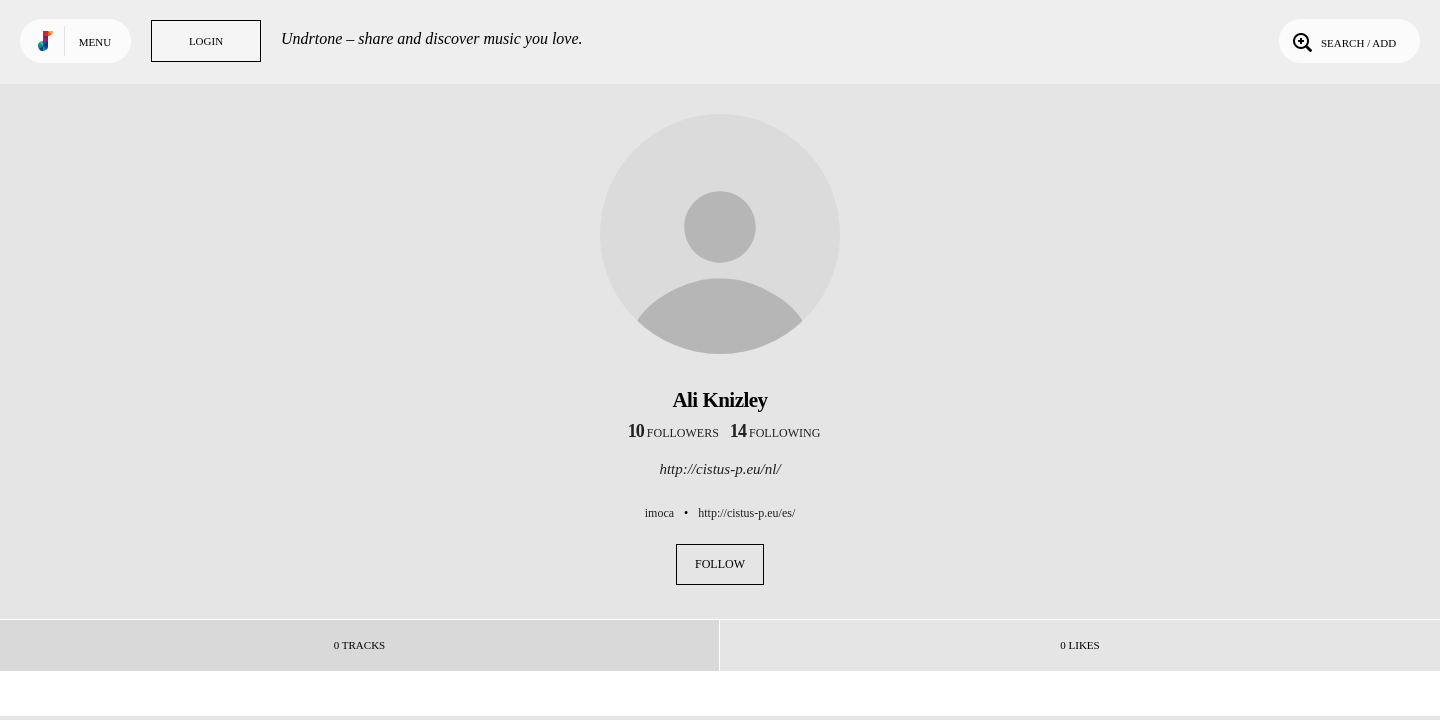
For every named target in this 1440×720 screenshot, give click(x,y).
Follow (720, 564)
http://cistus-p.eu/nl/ (719, 469)
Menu (95, 42)
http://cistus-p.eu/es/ (746, 513)
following (775, 433)
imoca (659, 513)
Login (206, 41)
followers (673, 433)
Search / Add (1342, 41)
